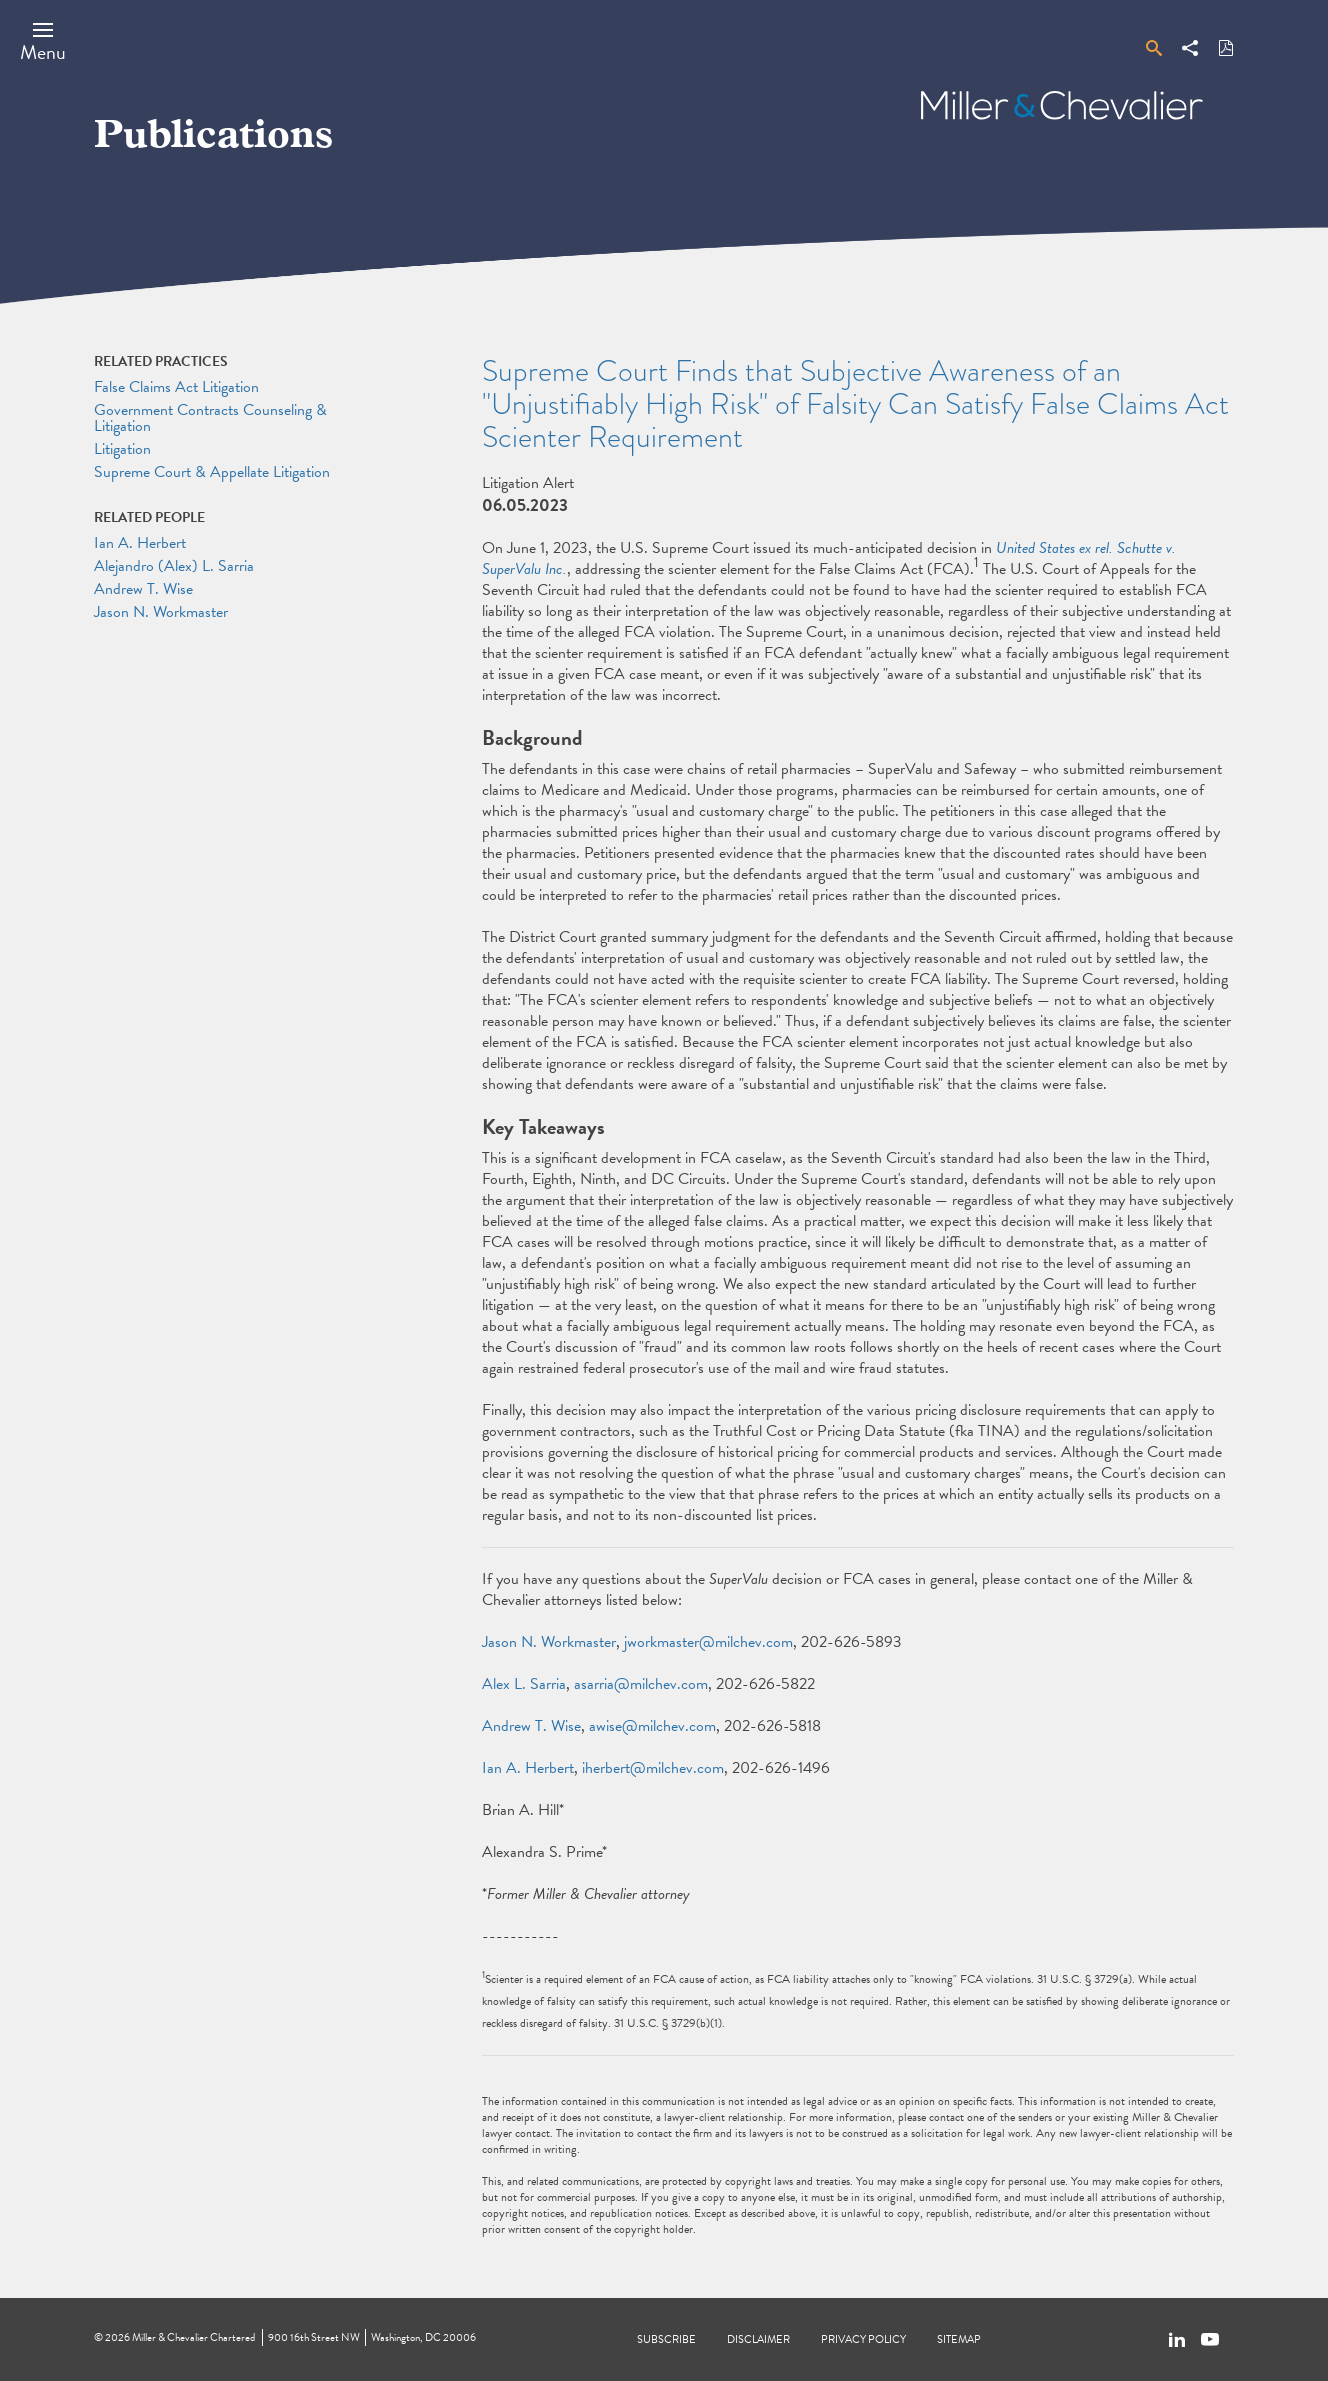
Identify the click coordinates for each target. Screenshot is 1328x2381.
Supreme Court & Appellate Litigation (212, 472)
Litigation (122, 449)
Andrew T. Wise (531, 1726)
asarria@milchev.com (641, 1684)
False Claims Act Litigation (176, 387)
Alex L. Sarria (524, 1684)
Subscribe (666, 2339)
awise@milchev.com (652, 1726)
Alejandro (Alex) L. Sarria (174, 566)
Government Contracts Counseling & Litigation (210, 418)
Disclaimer (758, 2339)
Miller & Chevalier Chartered (193, 2337)
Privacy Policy (863, 2339)
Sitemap (959, 2339)
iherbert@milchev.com (653, 1768)
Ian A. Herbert (528, 1768)
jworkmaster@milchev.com (708, 1642)
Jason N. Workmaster (549, 1642)
